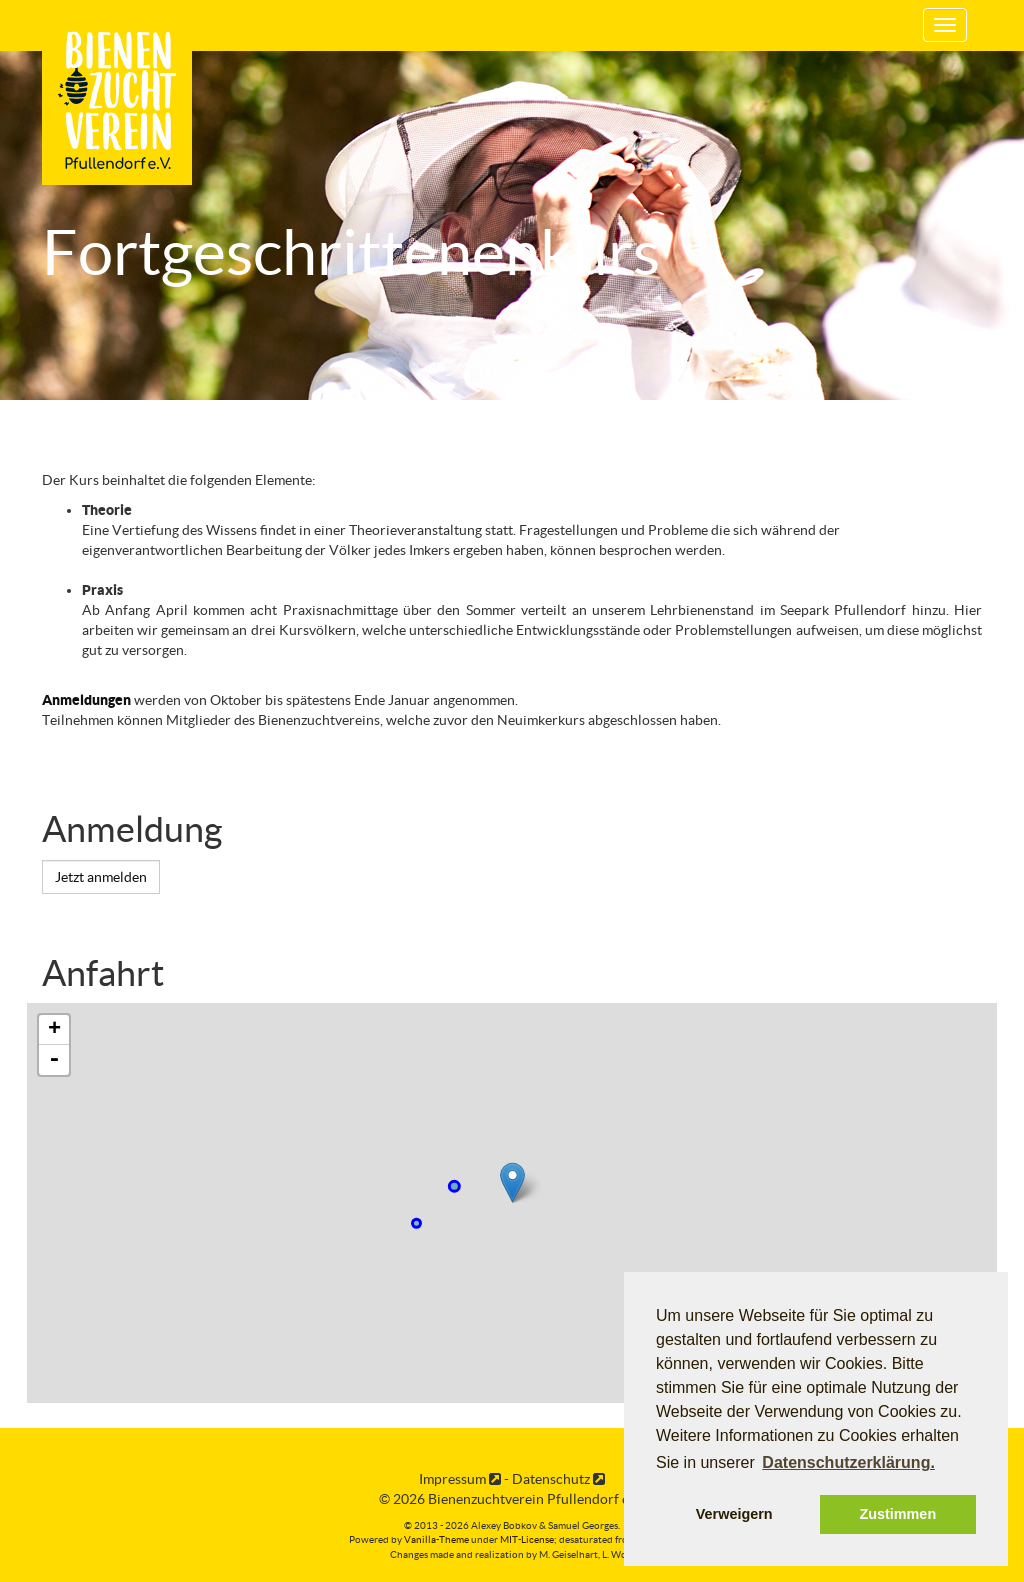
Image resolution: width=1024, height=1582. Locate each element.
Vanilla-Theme (436, 1539)
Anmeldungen (86, 700)
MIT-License (527, 1539)
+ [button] (54, 1030)
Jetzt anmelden (101, 877)
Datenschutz (558, 1479)
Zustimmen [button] (897, 1514)
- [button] (54, 1060)
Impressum (460, 1479)
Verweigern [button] (734, 1514)
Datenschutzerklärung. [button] (848, 1462)
